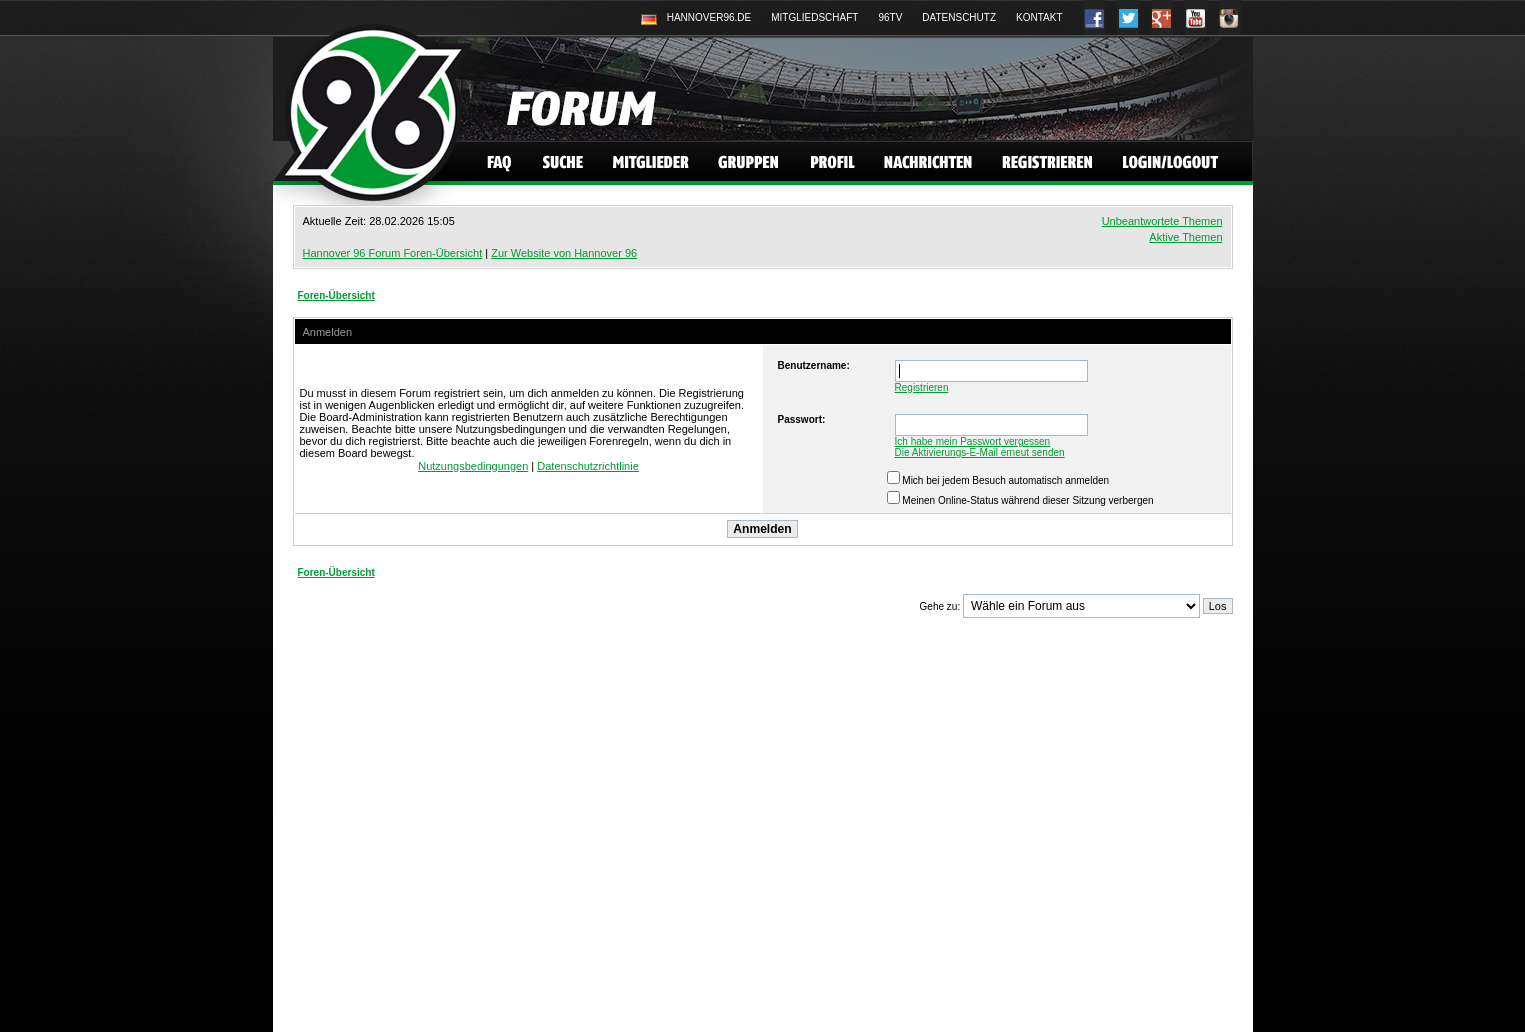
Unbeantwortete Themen (1162, 221)
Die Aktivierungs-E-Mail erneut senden (980, 452)
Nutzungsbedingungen (473, 466)
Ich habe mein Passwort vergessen (973, 441)
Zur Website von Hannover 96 (564, 253)
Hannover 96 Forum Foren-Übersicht (393, 253)
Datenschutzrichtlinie (588, 466)
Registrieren (922, 387)
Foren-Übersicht (336, 295)
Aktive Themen (1185, 237)
